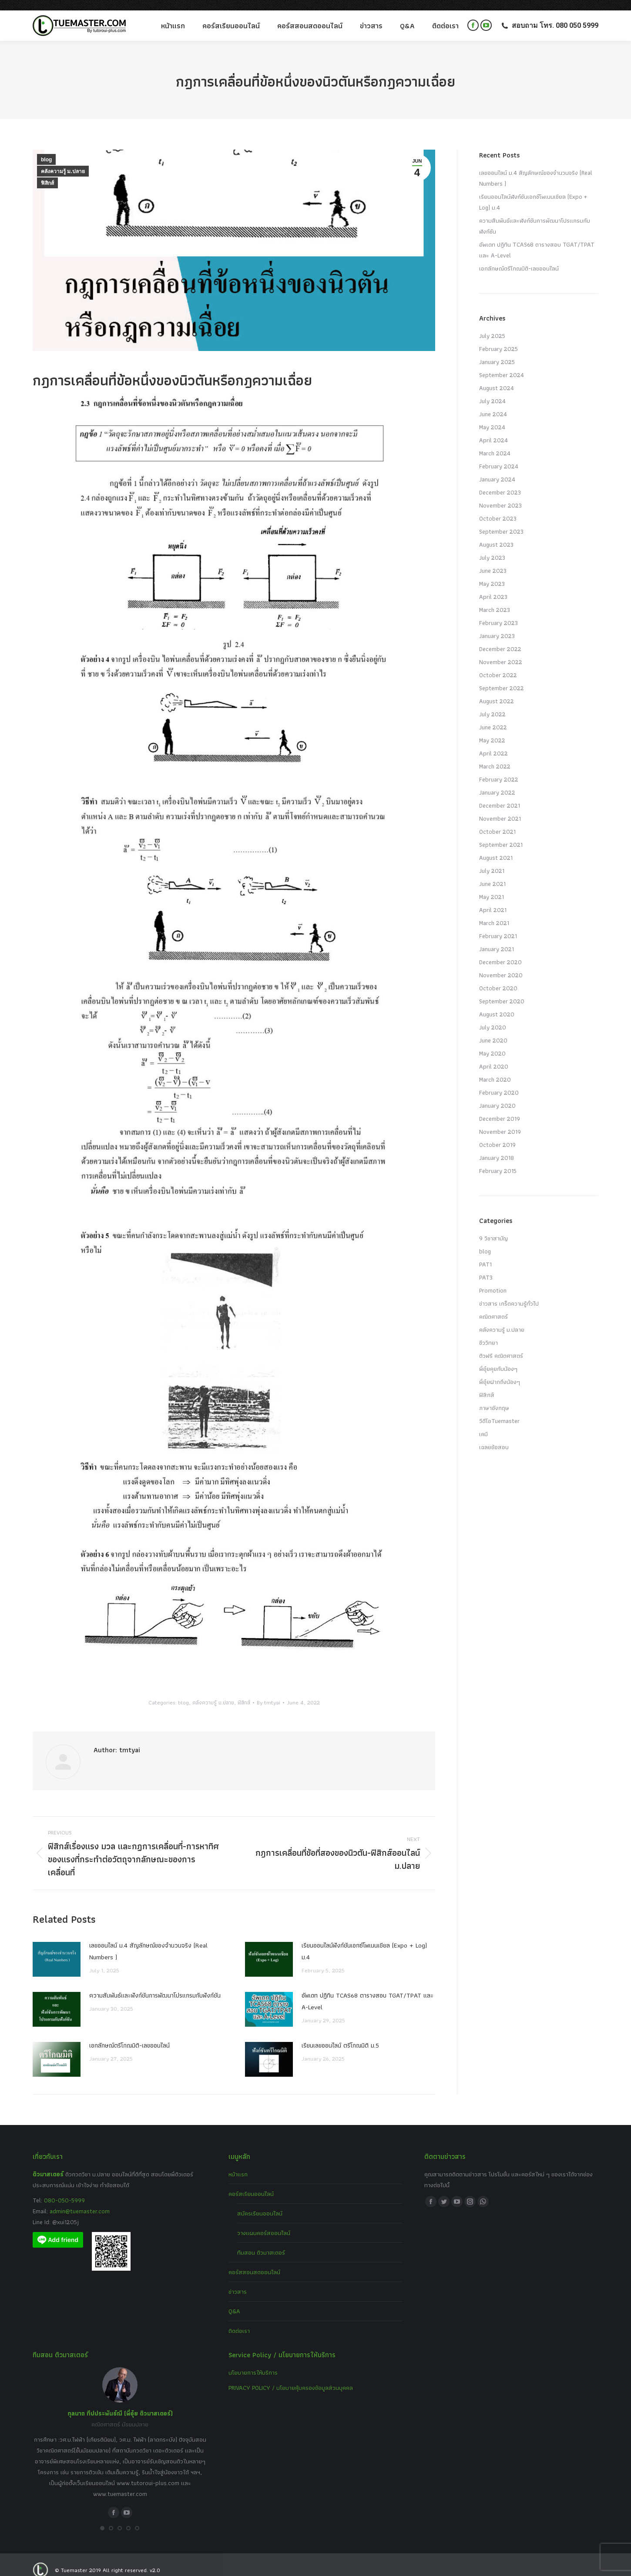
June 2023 (493, 560)
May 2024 (492, 416)
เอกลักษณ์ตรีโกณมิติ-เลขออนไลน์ (129, 2035)
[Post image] (57, 1948)
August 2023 (496, 534)
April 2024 (493, 429)
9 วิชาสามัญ (493, 1228)
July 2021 (491, 860)
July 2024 (492, 390)
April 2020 (493, 1056)
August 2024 (496, 377)
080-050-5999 (64, 2190)
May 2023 (492, 573)
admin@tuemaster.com (79, 2200)
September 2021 (501, 834)
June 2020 (493, 1030)
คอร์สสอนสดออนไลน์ (254, 2261)
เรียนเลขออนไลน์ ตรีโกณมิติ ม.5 (340, 2035)
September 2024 (501, 364)
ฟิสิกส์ (47, 173)
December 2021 (499, 795)
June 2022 (493, 717)
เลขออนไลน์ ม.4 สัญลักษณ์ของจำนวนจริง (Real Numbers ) (148, 1941)
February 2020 (499, 1082)
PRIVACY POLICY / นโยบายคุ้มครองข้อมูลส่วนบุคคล (290, 2377)
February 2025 (498, 338)
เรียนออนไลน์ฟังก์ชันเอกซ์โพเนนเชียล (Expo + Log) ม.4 (364, 1941)
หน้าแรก (238, 2163)
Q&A (234, 2300)
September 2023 (501, 521)
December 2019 (499, 1108)
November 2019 (500, 1121)
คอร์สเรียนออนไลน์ (251, 2183)
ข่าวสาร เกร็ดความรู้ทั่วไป (509, 1293)
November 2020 (501, 964)
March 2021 (494, 912)
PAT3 (486, 1267)
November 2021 (500, 808)
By (268, 1692)
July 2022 (492, 703)
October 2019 (497, 1134)
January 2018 (496, 1147)
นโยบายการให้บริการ (253, 2362)
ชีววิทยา (488, 1332)
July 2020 (492, 1017)
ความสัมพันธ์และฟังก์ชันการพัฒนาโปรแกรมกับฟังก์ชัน (155, 1985)
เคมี (483, 1423)
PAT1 (485, 1254)
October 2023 (498, 508)
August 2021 (496, 847)
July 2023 (492, 547)
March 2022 (494, 756)
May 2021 (491, 886)
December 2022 (500, 638)
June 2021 (492, 873)
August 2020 (496, 1004)
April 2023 (493, 586)
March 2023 (494, 599)
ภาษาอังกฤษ (494, 1397)
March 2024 (494, 443)
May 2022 (492, 730)
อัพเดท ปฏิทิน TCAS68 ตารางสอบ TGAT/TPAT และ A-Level (367, 1991)
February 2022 (498, 769)
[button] (102, 2518)
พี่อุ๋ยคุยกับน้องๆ (498, 1358)
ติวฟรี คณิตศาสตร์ (501, 1345)
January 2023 (497, 625)
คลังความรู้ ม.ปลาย (63, 161)
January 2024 (497, 469)
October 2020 (498, 977)
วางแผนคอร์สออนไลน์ (263, 2222)
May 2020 (492, 1043)
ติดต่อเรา (239, 2320)
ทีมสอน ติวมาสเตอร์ (261, 2242)
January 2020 (497, 1095)
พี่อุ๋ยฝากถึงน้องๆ (499, 1371)
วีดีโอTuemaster (499, 1410)
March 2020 (495, 1069)
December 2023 (500, 482)
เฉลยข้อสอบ (494, 1436)
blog (46, 149)
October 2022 (498, 664)
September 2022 (501, 677)
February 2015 (498, 1160)
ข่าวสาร (237, 2281)
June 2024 (493, 403)
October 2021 (497, 821)
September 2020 (501, 991)
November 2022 (500, 651)
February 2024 (498, 456)
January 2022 (497, 782)
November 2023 (500, 495)
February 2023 (498, 612)
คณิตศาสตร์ (493, 1306)
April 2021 (493, 899)
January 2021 (496, 938)
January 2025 (497, 351)
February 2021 (498, 925)
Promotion (493, 1280)
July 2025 (492, 325)
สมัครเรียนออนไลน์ (259, 2203)
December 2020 (500, 951)
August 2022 (496, 690)
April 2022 (493, 743)
